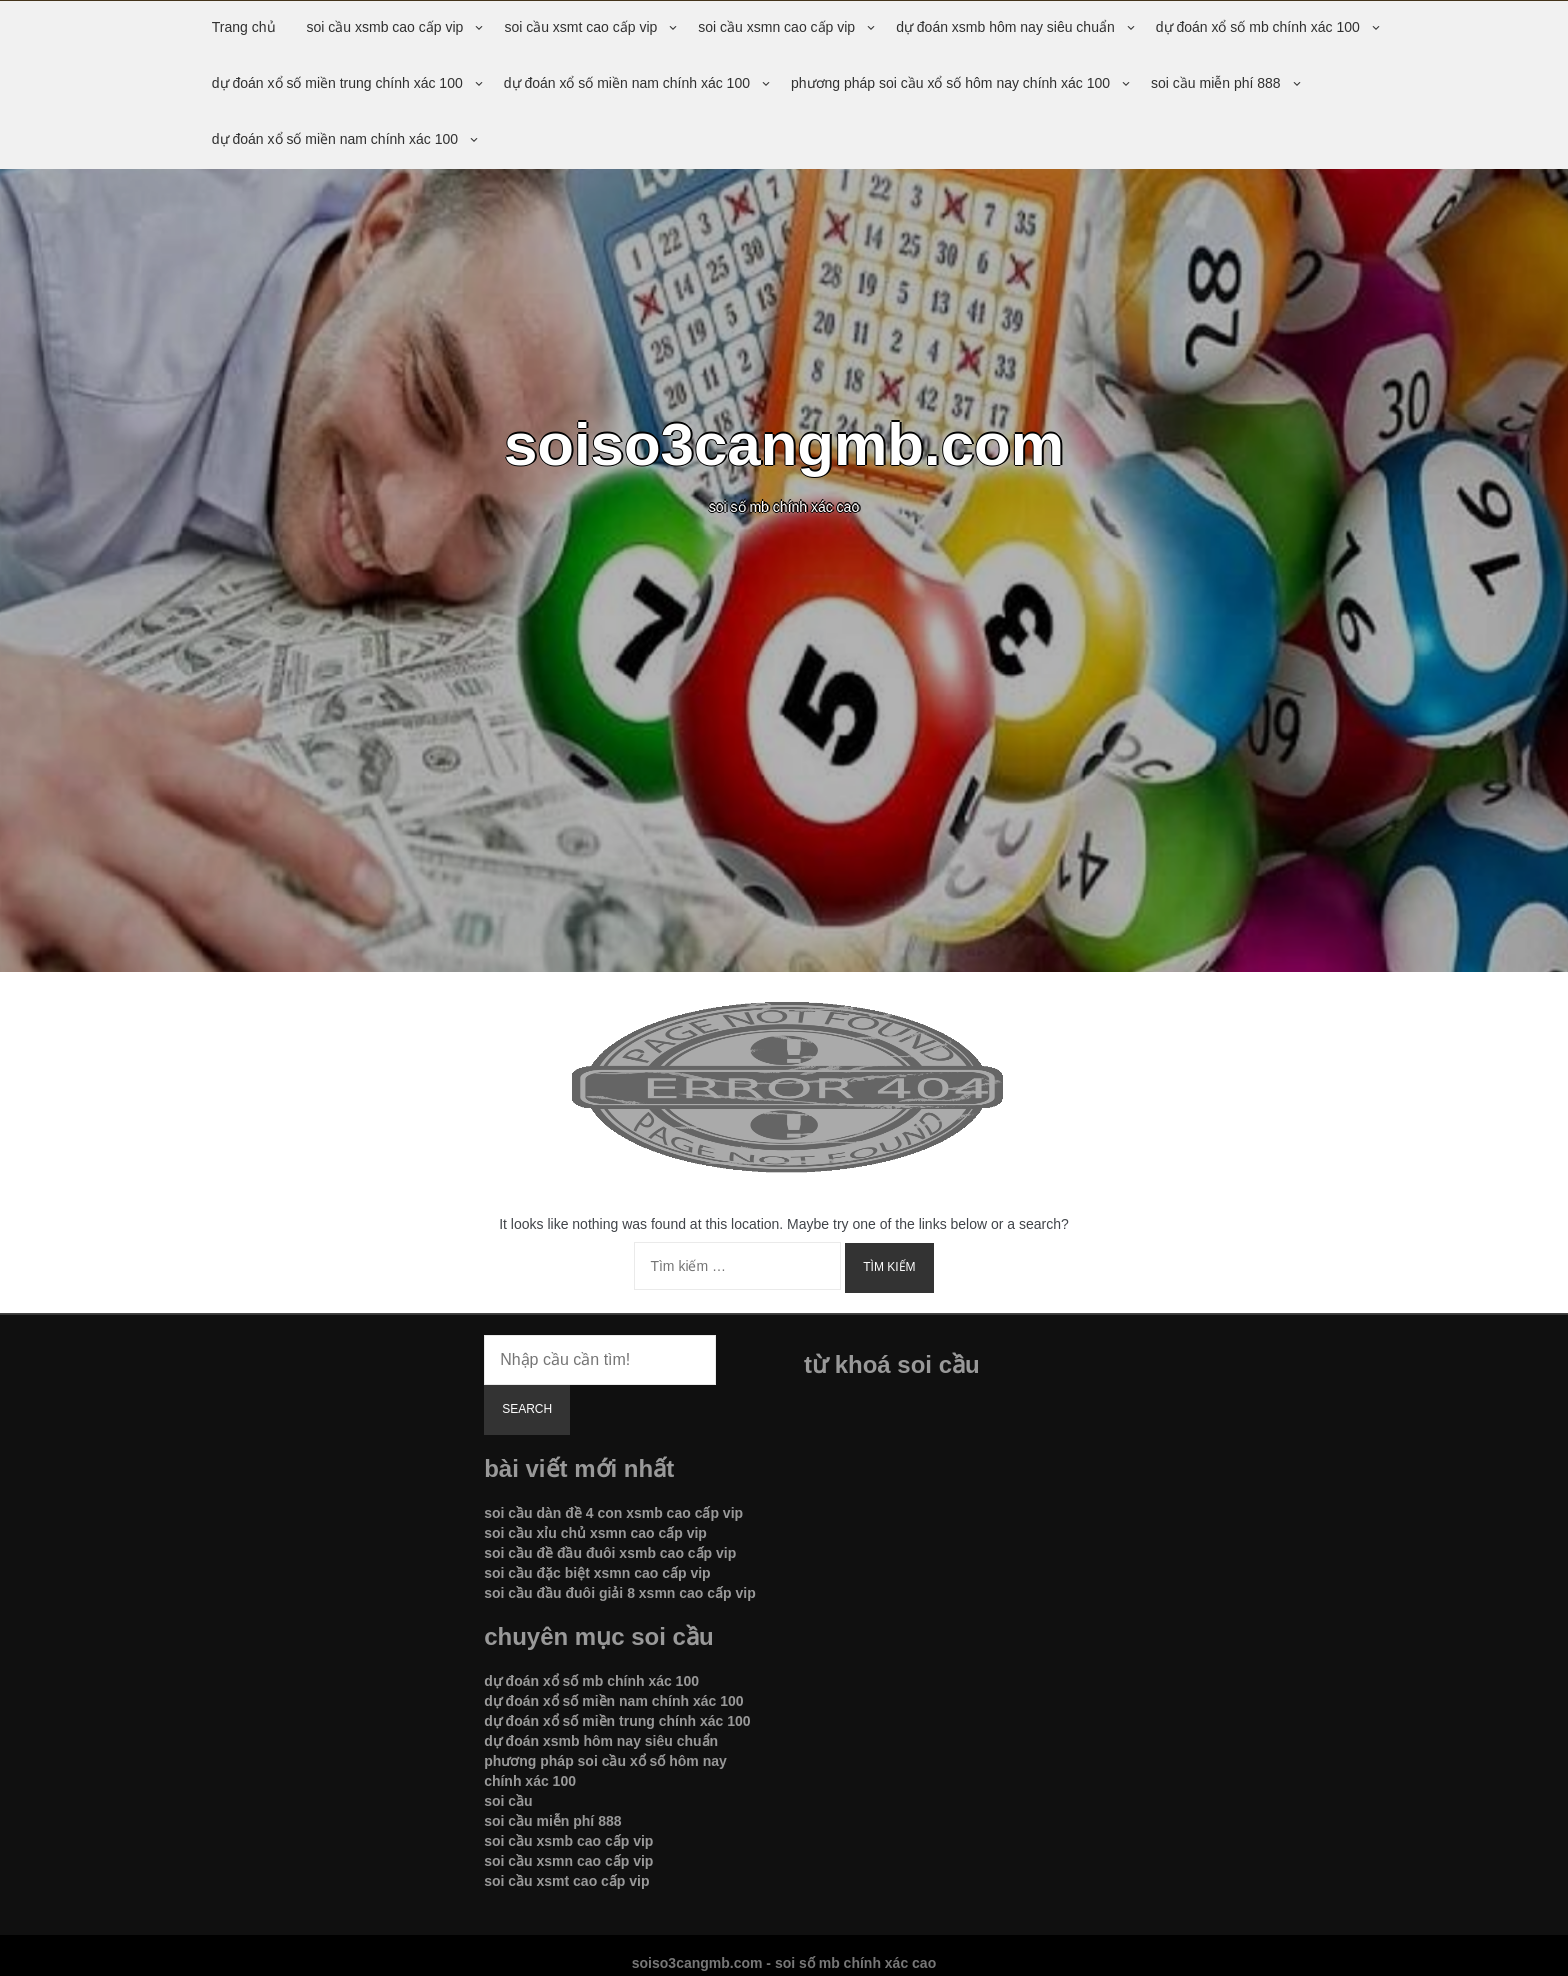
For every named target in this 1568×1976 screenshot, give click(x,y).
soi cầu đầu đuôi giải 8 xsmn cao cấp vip (620, 1593)
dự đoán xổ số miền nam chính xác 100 (627, 83)
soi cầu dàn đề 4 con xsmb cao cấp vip (613, 1513)
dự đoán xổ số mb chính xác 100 (1258, 27)
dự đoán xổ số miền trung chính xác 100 (337, 83)
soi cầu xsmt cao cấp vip (580, 27)
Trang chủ (244, 27)
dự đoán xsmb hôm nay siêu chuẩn (1005, 27)
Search (527, 1409)
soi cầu (508, 1801)
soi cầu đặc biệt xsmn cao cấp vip (597, 1573)
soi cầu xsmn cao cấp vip (776, 27)
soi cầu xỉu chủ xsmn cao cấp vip (595, 1533)
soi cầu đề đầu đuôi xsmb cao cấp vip (610, 1553)
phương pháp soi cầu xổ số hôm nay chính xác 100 (950, 83)
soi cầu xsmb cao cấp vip (385, 27)
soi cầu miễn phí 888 (1216, 83)
